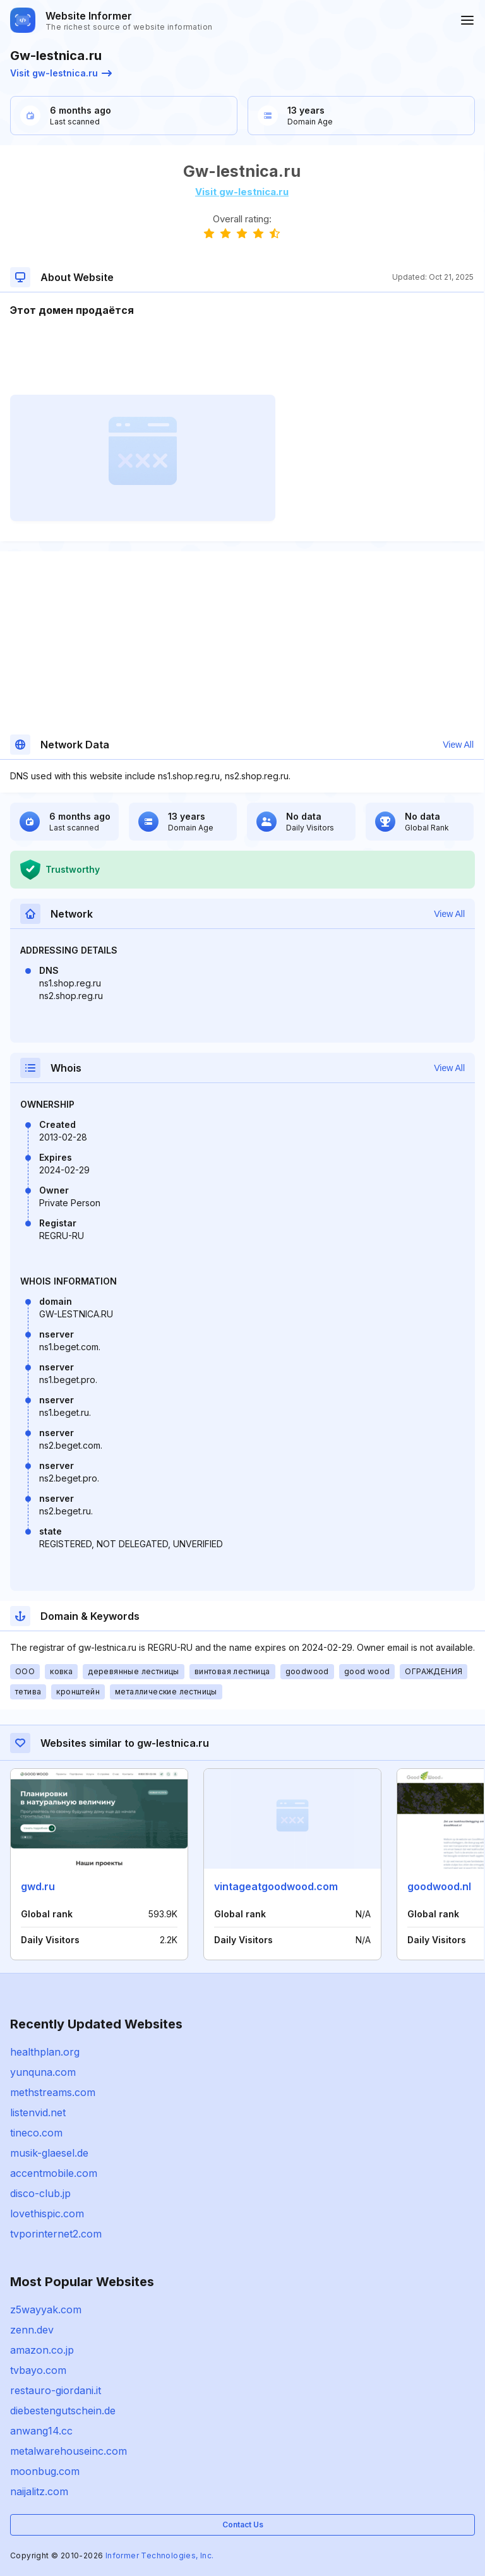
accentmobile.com (53, 2173)
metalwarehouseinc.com (68, 2451)
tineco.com (36, 2132)
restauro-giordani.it (55, 2390)
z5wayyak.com (45, 2309)
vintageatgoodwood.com (276, 1886)
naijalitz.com (39, 2491)
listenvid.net (38, 2112)
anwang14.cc (41, 2430)
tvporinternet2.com (56, 2233)
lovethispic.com (47, 2213)
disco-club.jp (40, 2193)
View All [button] (458, 745)
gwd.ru (38, 1886)
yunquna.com (43, 2072)
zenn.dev (32, 2329)
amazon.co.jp (42, 2350)
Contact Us (242, 2524)
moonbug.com (45, 2471)
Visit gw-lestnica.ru (61, 73)
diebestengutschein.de (63, 2410)
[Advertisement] (242, 356)
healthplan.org (45, 2052)
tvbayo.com (38, 2370)
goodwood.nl (439, 1886)
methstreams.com (52, 2092)
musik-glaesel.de (49, 2153)
